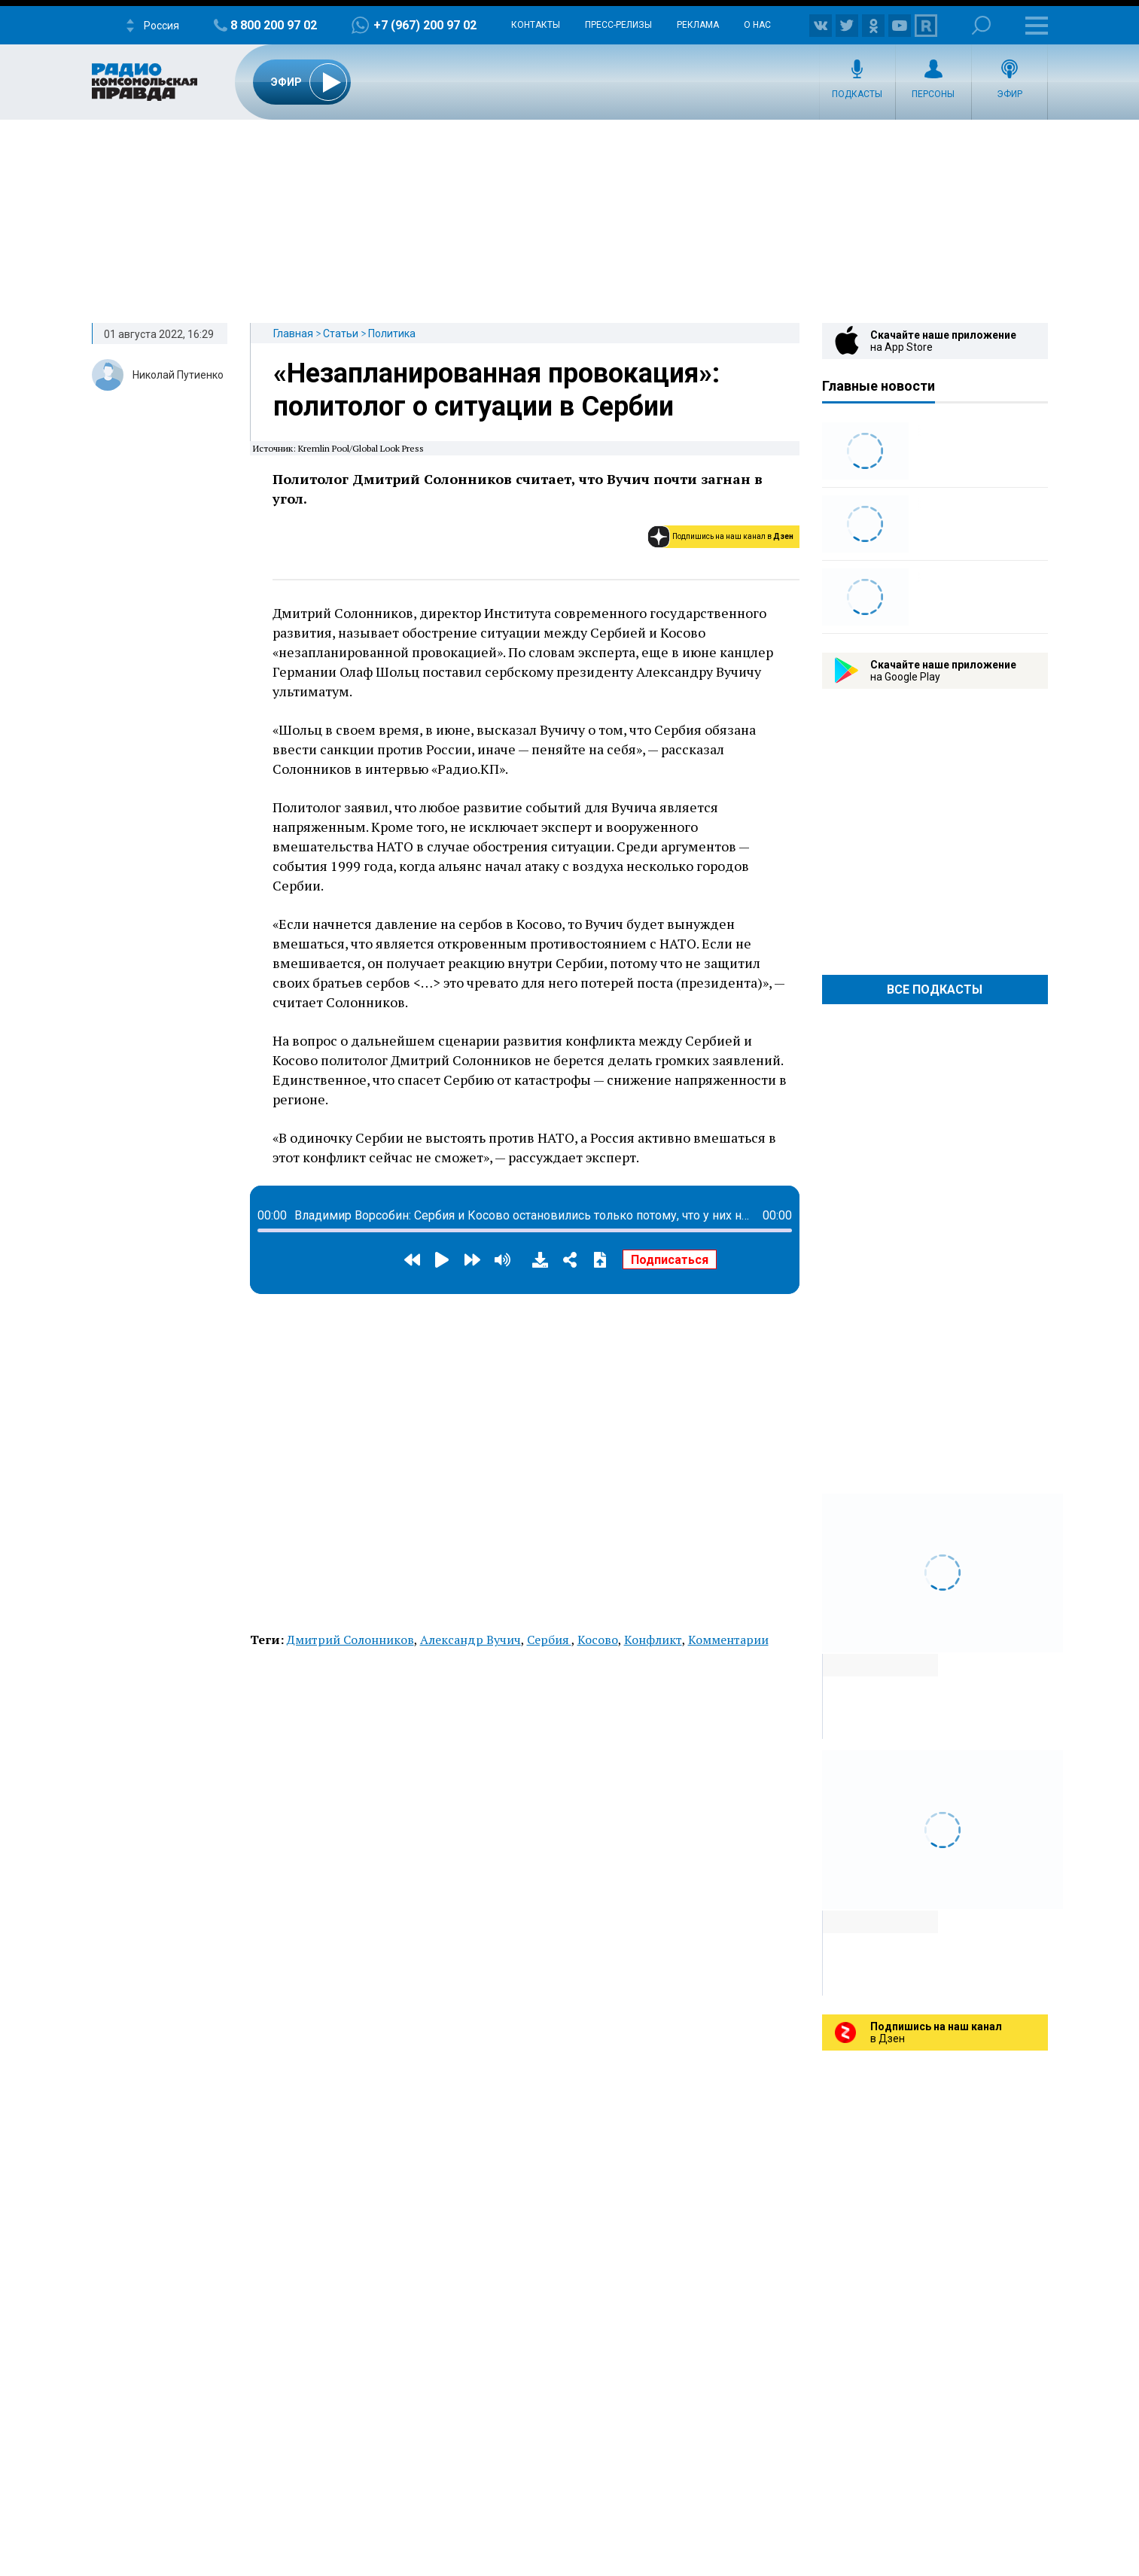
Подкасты (857, 94)
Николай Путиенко (178, 375)
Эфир (1009, 94)
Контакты (535, 25)
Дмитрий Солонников (350, 1639)
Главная (293, 333)
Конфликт (653, 1639)
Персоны (933, 94)
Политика (392, 333)
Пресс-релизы (618, 25)
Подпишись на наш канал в (732, 536)
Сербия (549, 1639)
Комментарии (728, 1639)
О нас (757, 25)
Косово (597, 1639)
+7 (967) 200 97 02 (425, 25)
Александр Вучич (470, 1639)
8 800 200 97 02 (273, 25)
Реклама (698, 25)
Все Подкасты (934, 989)
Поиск (981, 25)
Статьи (340, 333)
